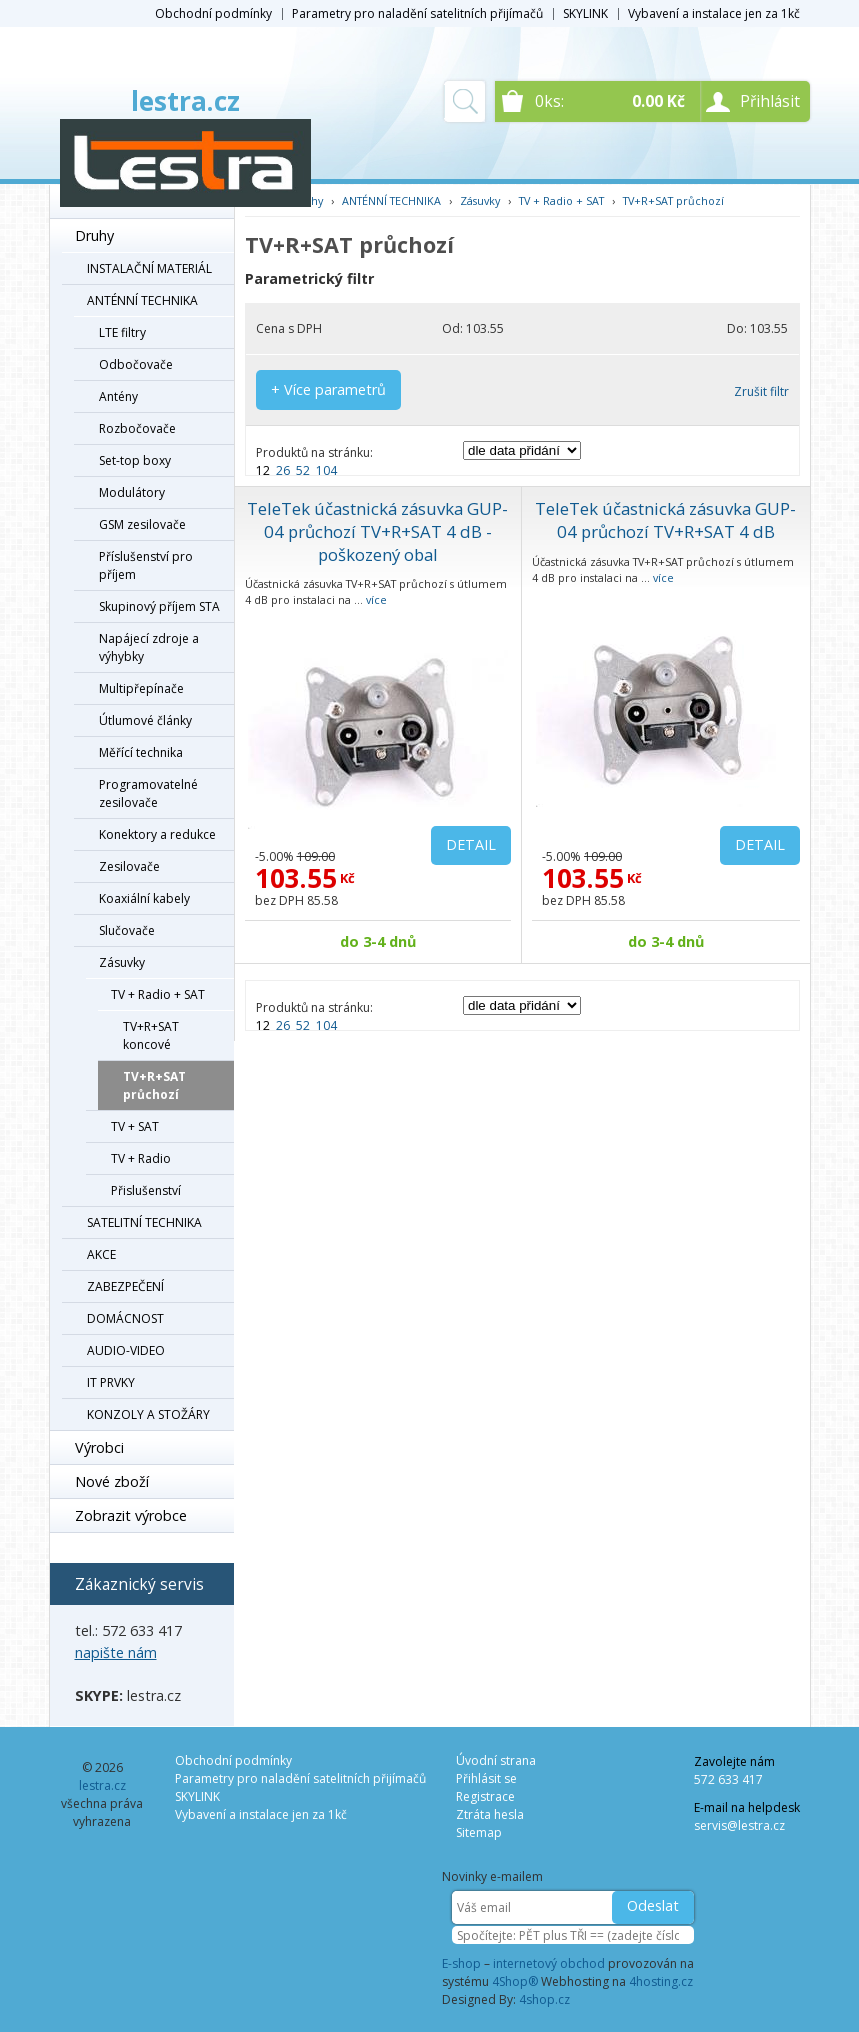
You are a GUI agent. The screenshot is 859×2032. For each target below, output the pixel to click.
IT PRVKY (111, 1382)
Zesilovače (129, 866)
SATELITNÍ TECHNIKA (144, 1222)
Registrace (485, 1796)
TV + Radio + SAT (158, 994)
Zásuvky (122, 962)
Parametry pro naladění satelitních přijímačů (417, 13)
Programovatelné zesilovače (148, 793)
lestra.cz (185, 101)
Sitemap (479, 1832)
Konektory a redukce (157, 834)
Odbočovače (136, 364)
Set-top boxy (135, 460)
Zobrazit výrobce (131, 1515)
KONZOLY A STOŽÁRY (148, 1414)
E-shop (461, 1963)
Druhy (94, 235)
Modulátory (132, 492)
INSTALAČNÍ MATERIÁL (149, 268)
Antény (118, 396)
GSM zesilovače (142, 524)
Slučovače (127, 930)
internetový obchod (549, 1963)
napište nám (116, 1652)
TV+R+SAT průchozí (154, 1085)
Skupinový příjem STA (159, 606)
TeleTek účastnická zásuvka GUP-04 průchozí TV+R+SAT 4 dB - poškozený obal (377, 531)
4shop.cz (544, 1999)
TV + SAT (135, 1126)
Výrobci (99, 1447)
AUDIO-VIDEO (126, 1350)
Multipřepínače (141, 688)
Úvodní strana (496, 1760)
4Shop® (515, 1981)
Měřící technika (141, 752)
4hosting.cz (661, 1981)
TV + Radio (141, 1158)
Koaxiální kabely (144, 898)
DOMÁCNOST (125, 1318)
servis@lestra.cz (739, 1825)
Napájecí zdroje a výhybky (149, 647)
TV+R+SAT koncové (151, 1035)
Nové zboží (112, 1481)
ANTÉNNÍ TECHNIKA (142, 300)
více (376, 599)
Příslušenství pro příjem (146, 565)
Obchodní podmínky (213, 13)
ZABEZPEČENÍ (125, 1286)
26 (283, 470)
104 (326, 470)
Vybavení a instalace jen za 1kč (714, 13)
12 (263, 470)
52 (303, 470)
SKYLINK (585, 13)
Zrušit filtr (761, 391)
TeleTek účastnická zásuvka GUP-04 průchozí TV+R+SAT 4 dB (665, 520)
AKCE (101, 1254)
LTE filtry (122, 332)
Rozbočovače (137, 428)
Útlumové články (145, 720)
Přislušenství (146, 1190)
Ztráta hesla (490, 1814)
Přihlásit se (486, 1778)
